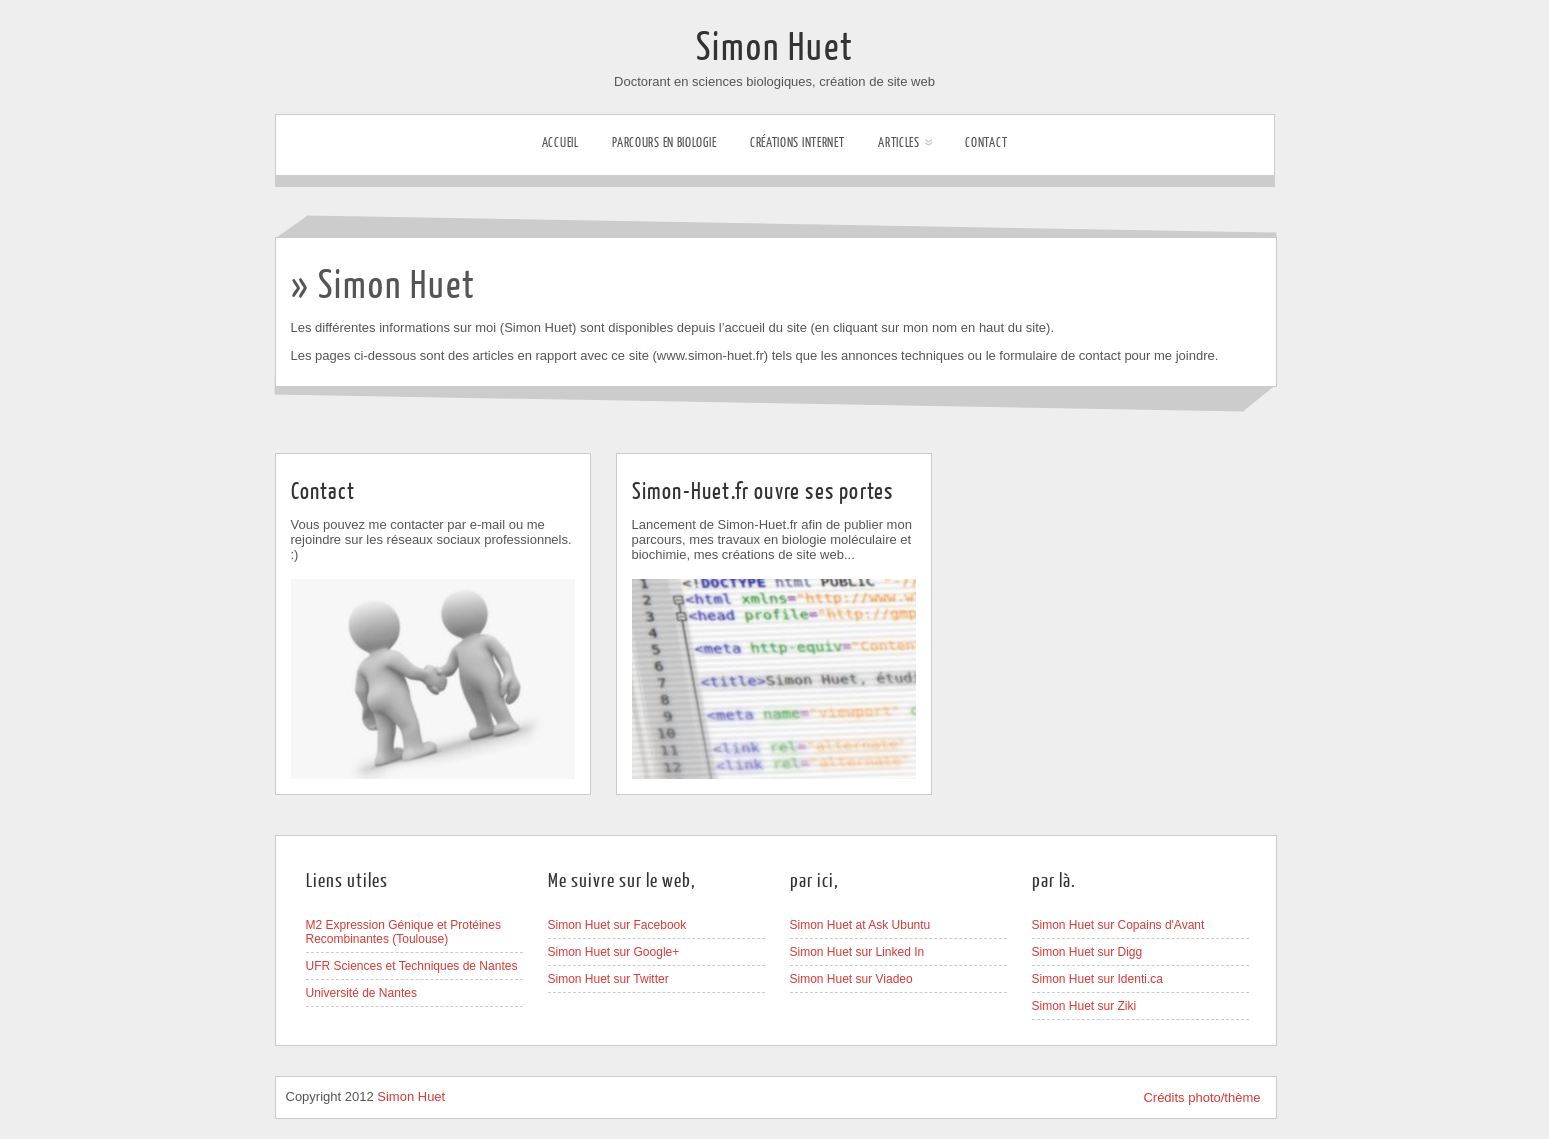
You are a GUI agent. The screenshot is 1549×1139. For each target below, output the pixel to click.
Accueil (560, 142)
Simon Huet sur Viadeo (851, 979)
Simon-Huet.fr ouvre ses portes (763, 491)
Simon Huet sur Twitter (608, 979)
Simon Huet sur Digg (1087, 952)
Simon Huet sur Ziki (1084, 1006)
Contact (986, 142)
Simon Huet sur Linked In (857, 952)
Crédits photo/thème (1201, 1097)
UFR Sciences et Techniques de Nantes (412, 966)
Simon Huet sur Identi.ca (1097, 979)
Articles (905, 142)
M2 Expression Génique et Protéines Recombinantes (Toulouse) (403, 932)
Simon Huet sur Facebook (617, 925)
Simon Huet (775, 48)
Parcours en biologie (664, 142)
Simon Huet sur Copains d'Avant (1118, 925)
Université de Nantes (361, 993)
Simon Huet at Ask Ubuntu (860, 925)
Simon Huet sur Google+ (614, 952)
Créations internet (797, 142)
